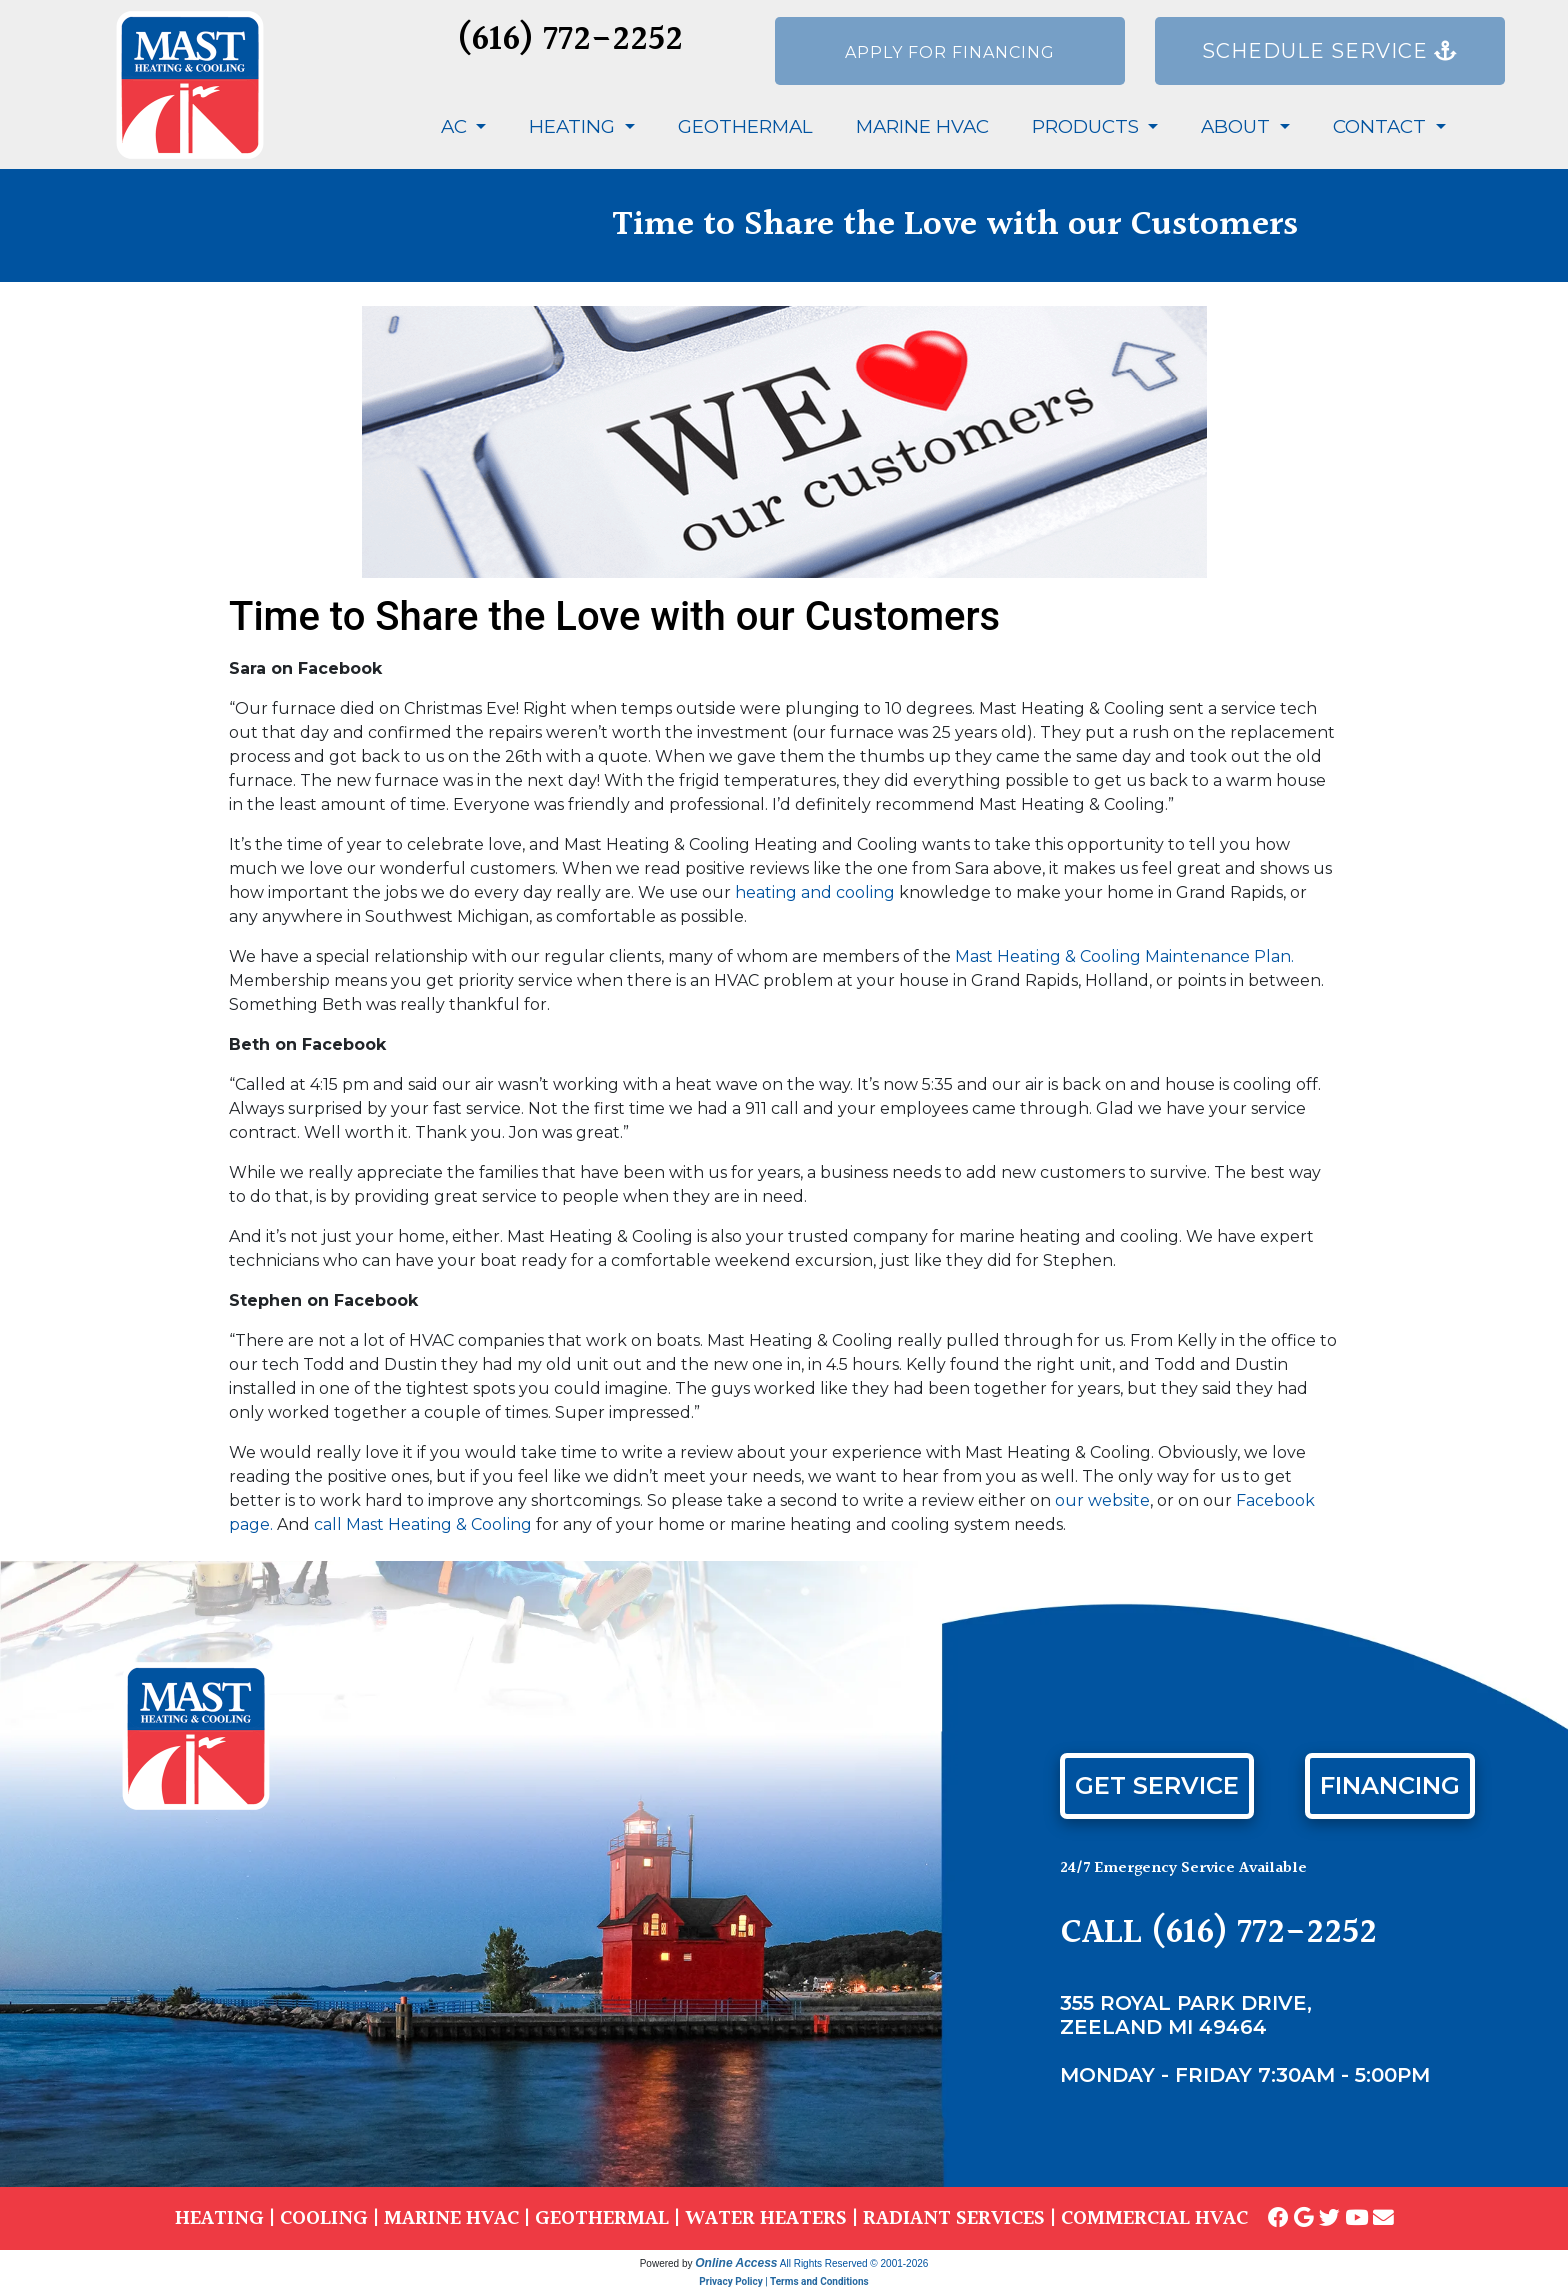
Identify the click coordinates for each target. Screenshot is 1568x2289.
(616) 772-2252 (570, 40)
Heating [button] (574, 126)
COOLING (324, 2218)
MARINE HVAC (451, 2218)
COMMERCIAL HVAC (1154, 2218)
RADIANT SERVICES (954, 2218)
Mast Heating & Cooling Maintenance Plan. (1124, 956)
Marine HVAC (922, 126)
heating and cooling (815, 892)
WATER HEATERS (766, 2218)
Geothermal (745, 126)
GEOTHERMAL (602, 2218)
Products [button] (1088, 126)
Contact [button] (1382, 126)
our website (1102, 1500)
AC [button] (456, 126)
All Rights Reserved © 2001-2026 (854, 2263)
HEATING (219, 2218)
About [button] (1238, 126)
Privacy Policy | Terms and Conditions (783, 2281)
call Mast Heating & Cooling (423, 1524)
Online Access (736, 2263)
